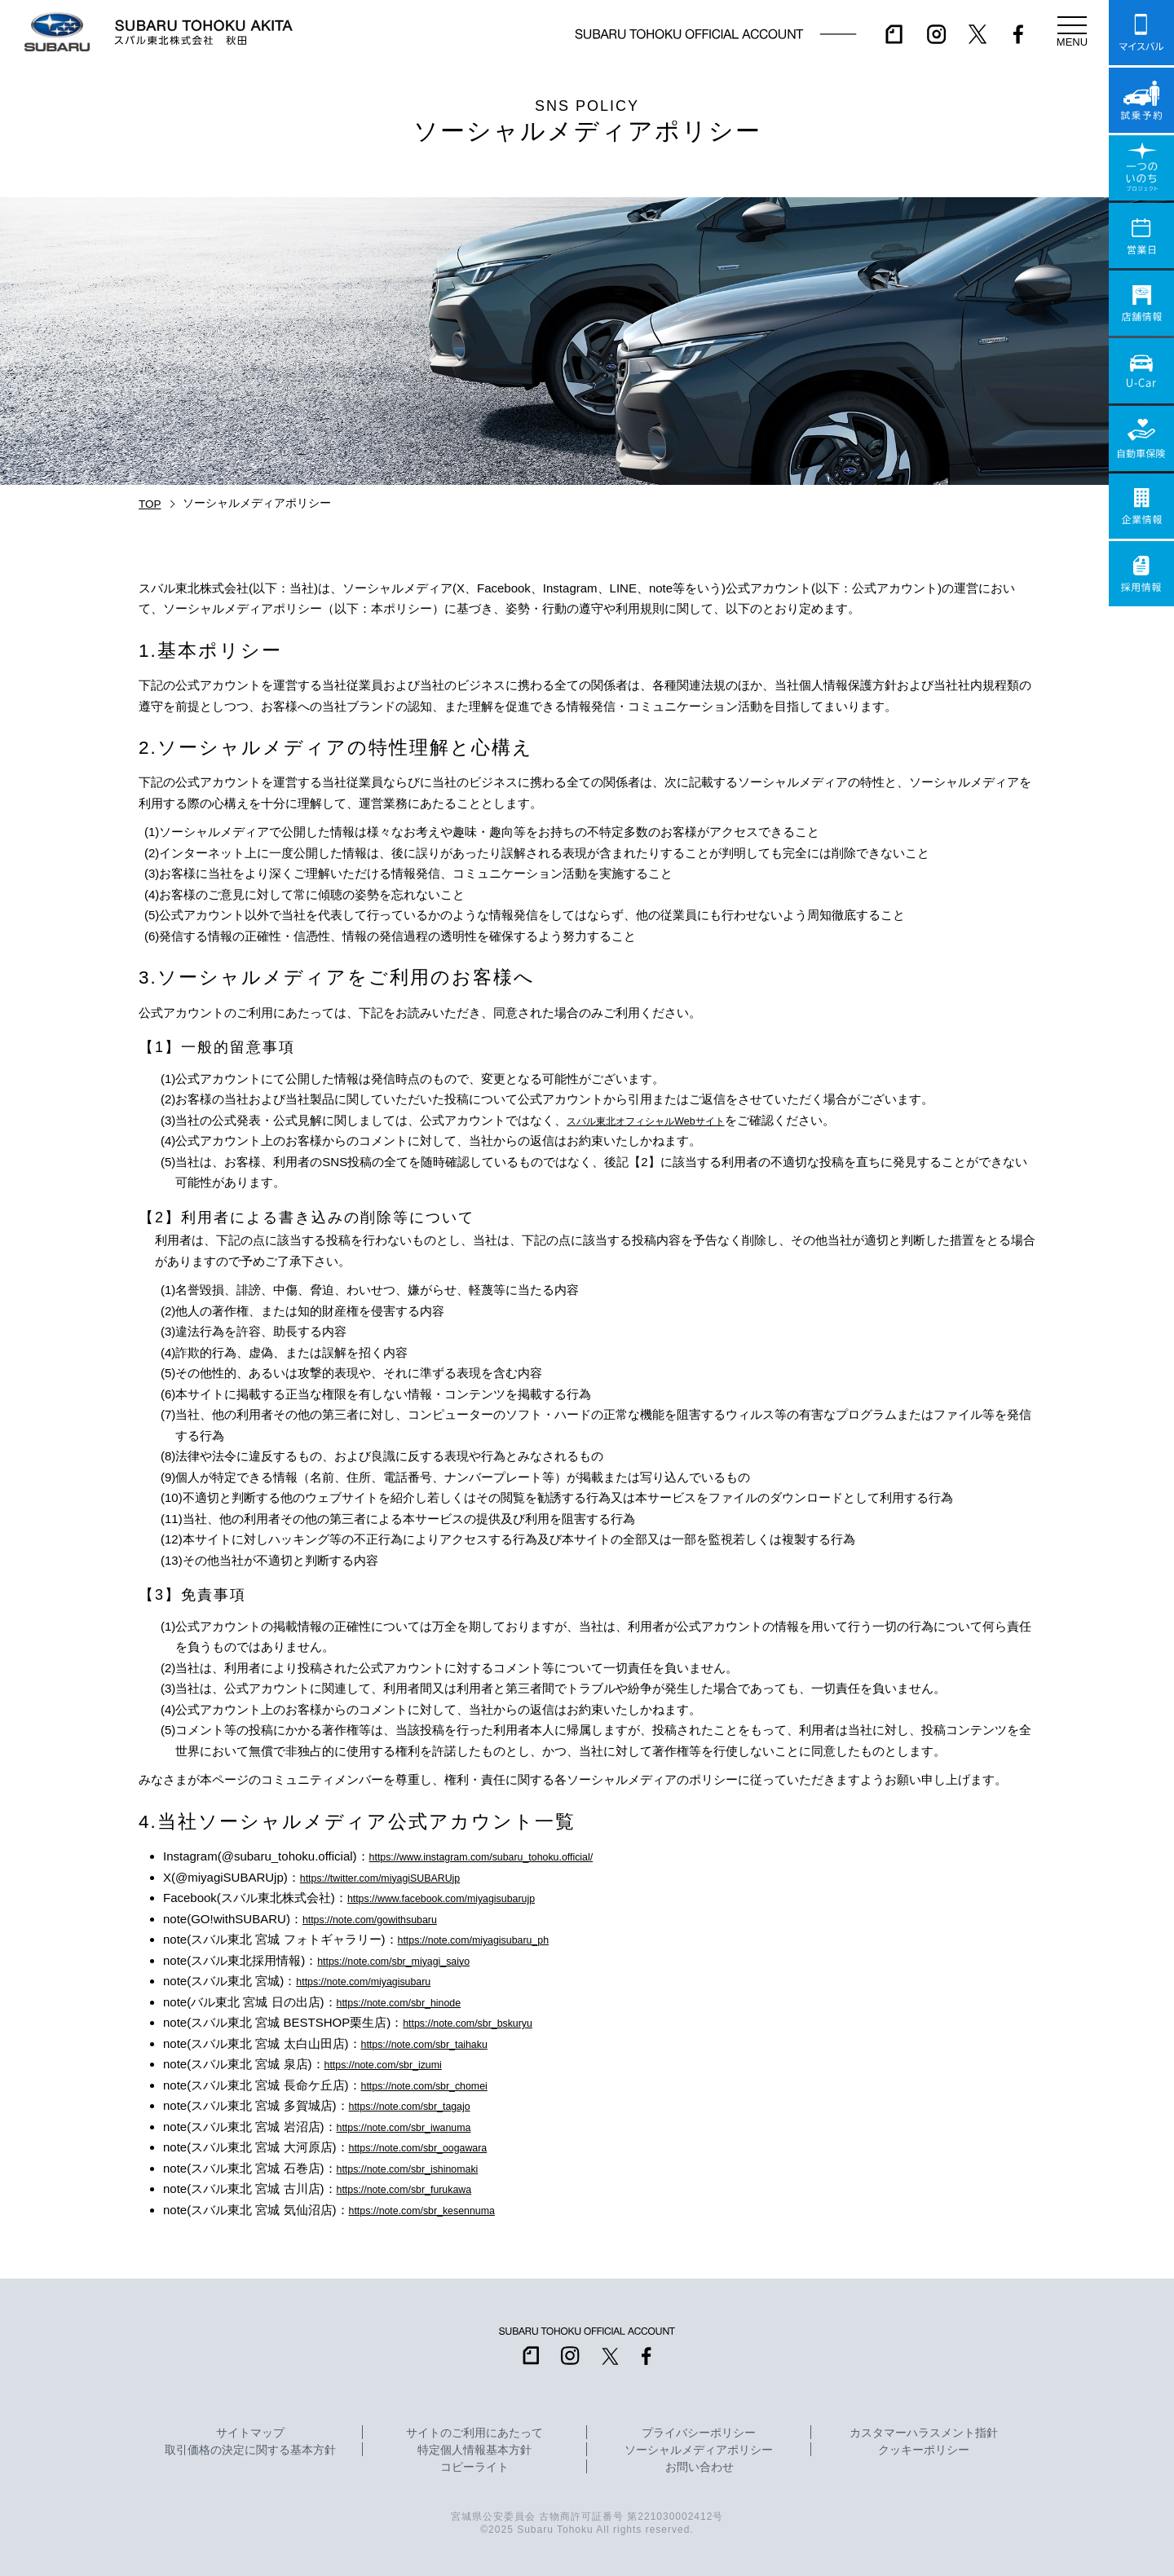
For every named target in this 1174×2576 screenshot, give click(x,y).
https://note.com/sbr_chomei (437, 2085)
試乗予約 (1141, 100)
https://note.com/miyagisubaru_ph (489, 1939)
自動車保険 (1141, 438)
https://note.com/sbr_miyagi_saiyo (409, 1960)
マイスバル (1141, 32)
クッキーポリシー (923, 2450)
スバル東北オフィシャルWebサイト (665, 1120)
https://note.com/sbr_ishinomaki (423, 2168)
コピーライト (474, 2467)
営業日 (1141, 235)
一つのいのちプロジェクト (1141, 167)
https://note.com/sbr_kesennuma (438, 2210)
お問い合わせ (699, 2467)
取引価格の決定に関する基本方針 (250, 2450)
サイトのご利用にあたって (474, 2433)
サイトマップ (250, 2433)
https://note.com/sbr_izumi (395, 2064)
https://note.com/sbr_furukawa (419, 2188)
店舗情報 (1141, 303)
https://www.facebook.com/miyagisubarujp (461, 1897)
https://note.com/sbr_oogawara (433, 2147)
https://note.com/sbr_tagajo (423, 2105)
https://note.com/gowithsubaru (384, 1919)
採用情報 (1141, 573)
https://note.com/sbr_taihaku (437, 2043)
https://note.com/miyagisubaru (377, 1981)
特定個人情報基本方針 (474, 2450)
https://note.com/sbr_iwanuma (418, 2126)
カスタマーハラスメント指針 (924, 2433)
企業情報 (1141, 506)
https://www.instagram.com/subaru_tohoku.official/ (505, 1856)
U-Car (1141, 370)
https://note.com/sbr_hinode (412, 2002)
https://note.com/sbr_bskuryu (481, 2022)
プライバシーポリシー (699, 2433)
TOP (150, 504)
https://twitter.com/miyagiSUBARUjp (397, 1877)
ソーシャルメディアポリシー (699, 2450)
